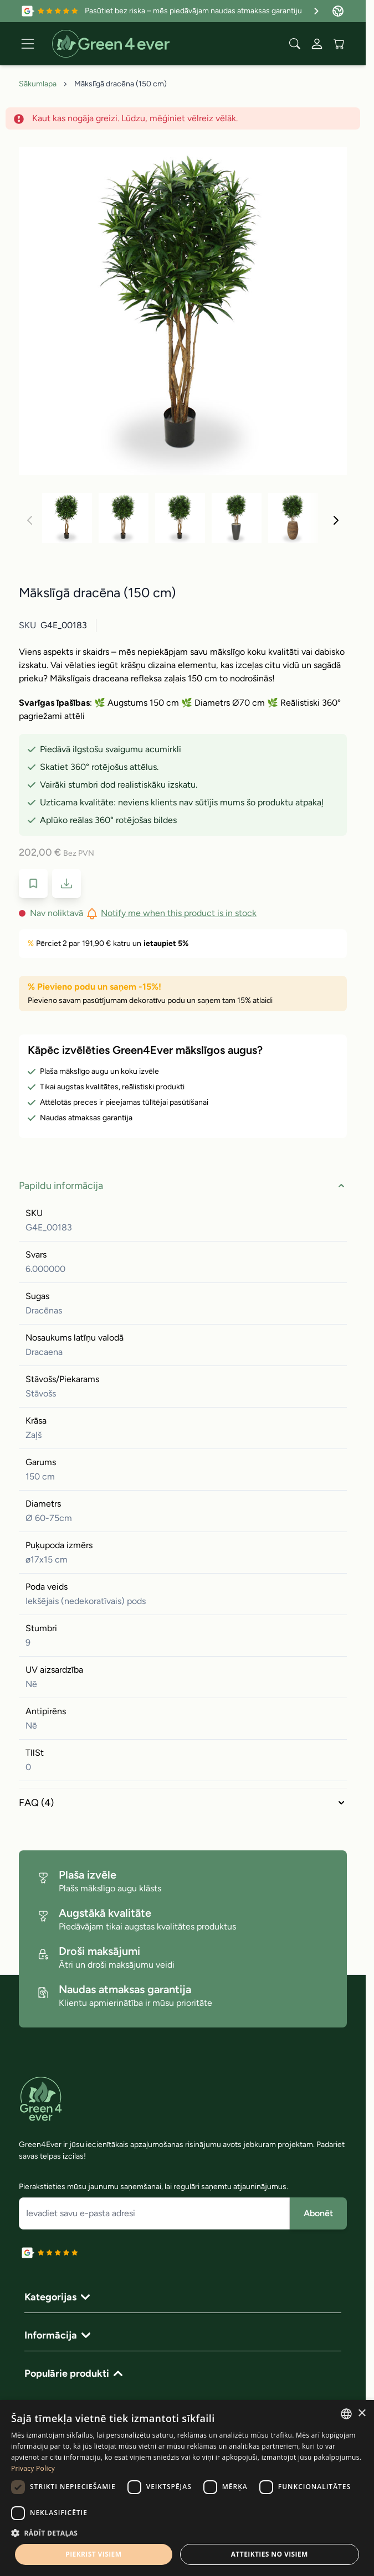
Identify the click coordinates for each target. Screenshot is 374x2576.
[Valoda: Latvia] (338, 11)
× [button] (361, 2413)
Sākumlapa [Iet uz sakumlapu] (38, 84)
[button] (187, 2532)
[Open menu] (28, 44)
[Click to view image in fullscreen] (183, 311)
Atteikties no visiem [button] (269, 2554)
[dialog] (187, 2488)
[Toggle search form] (295, 43)
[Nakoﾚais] (336, 520)
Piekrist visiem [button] (93, 2554)
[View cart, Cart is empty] (339, 43)
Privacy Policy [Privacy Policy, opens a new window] (33, 2468)
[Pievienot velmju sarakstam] (33, 883)
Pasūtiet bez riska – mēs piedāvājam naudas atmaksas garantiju (203, 11)
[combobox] (346, 2413)
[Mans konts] (317, 43)
